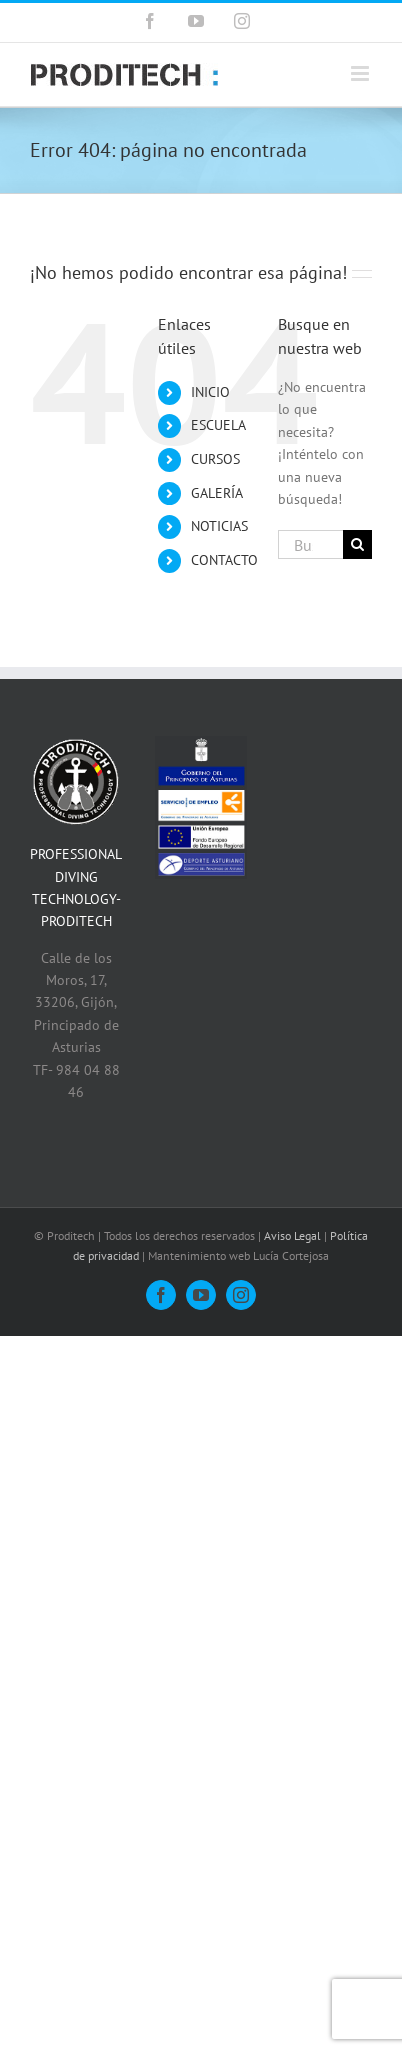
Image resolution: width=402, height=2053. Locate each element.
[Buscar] (357, 544)
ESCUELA (218, 425)
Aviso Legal (292, 1235)
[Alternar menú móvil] (361, 73)
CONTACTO (224, 560)
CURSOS (215, 459)
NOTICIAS (219, 526)
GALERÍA (217, 493)
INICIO (210, 392)
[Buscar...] (310, 544)
